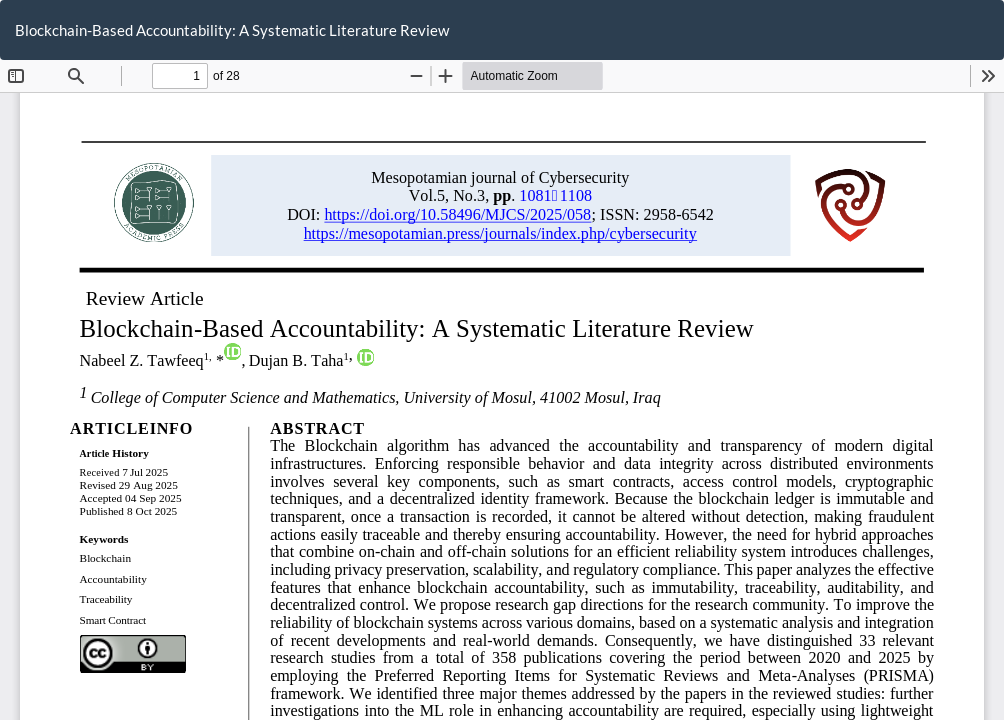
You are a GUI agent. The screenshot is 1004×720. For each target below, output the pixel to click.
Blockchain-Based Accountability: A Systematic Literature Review (232, 30)
